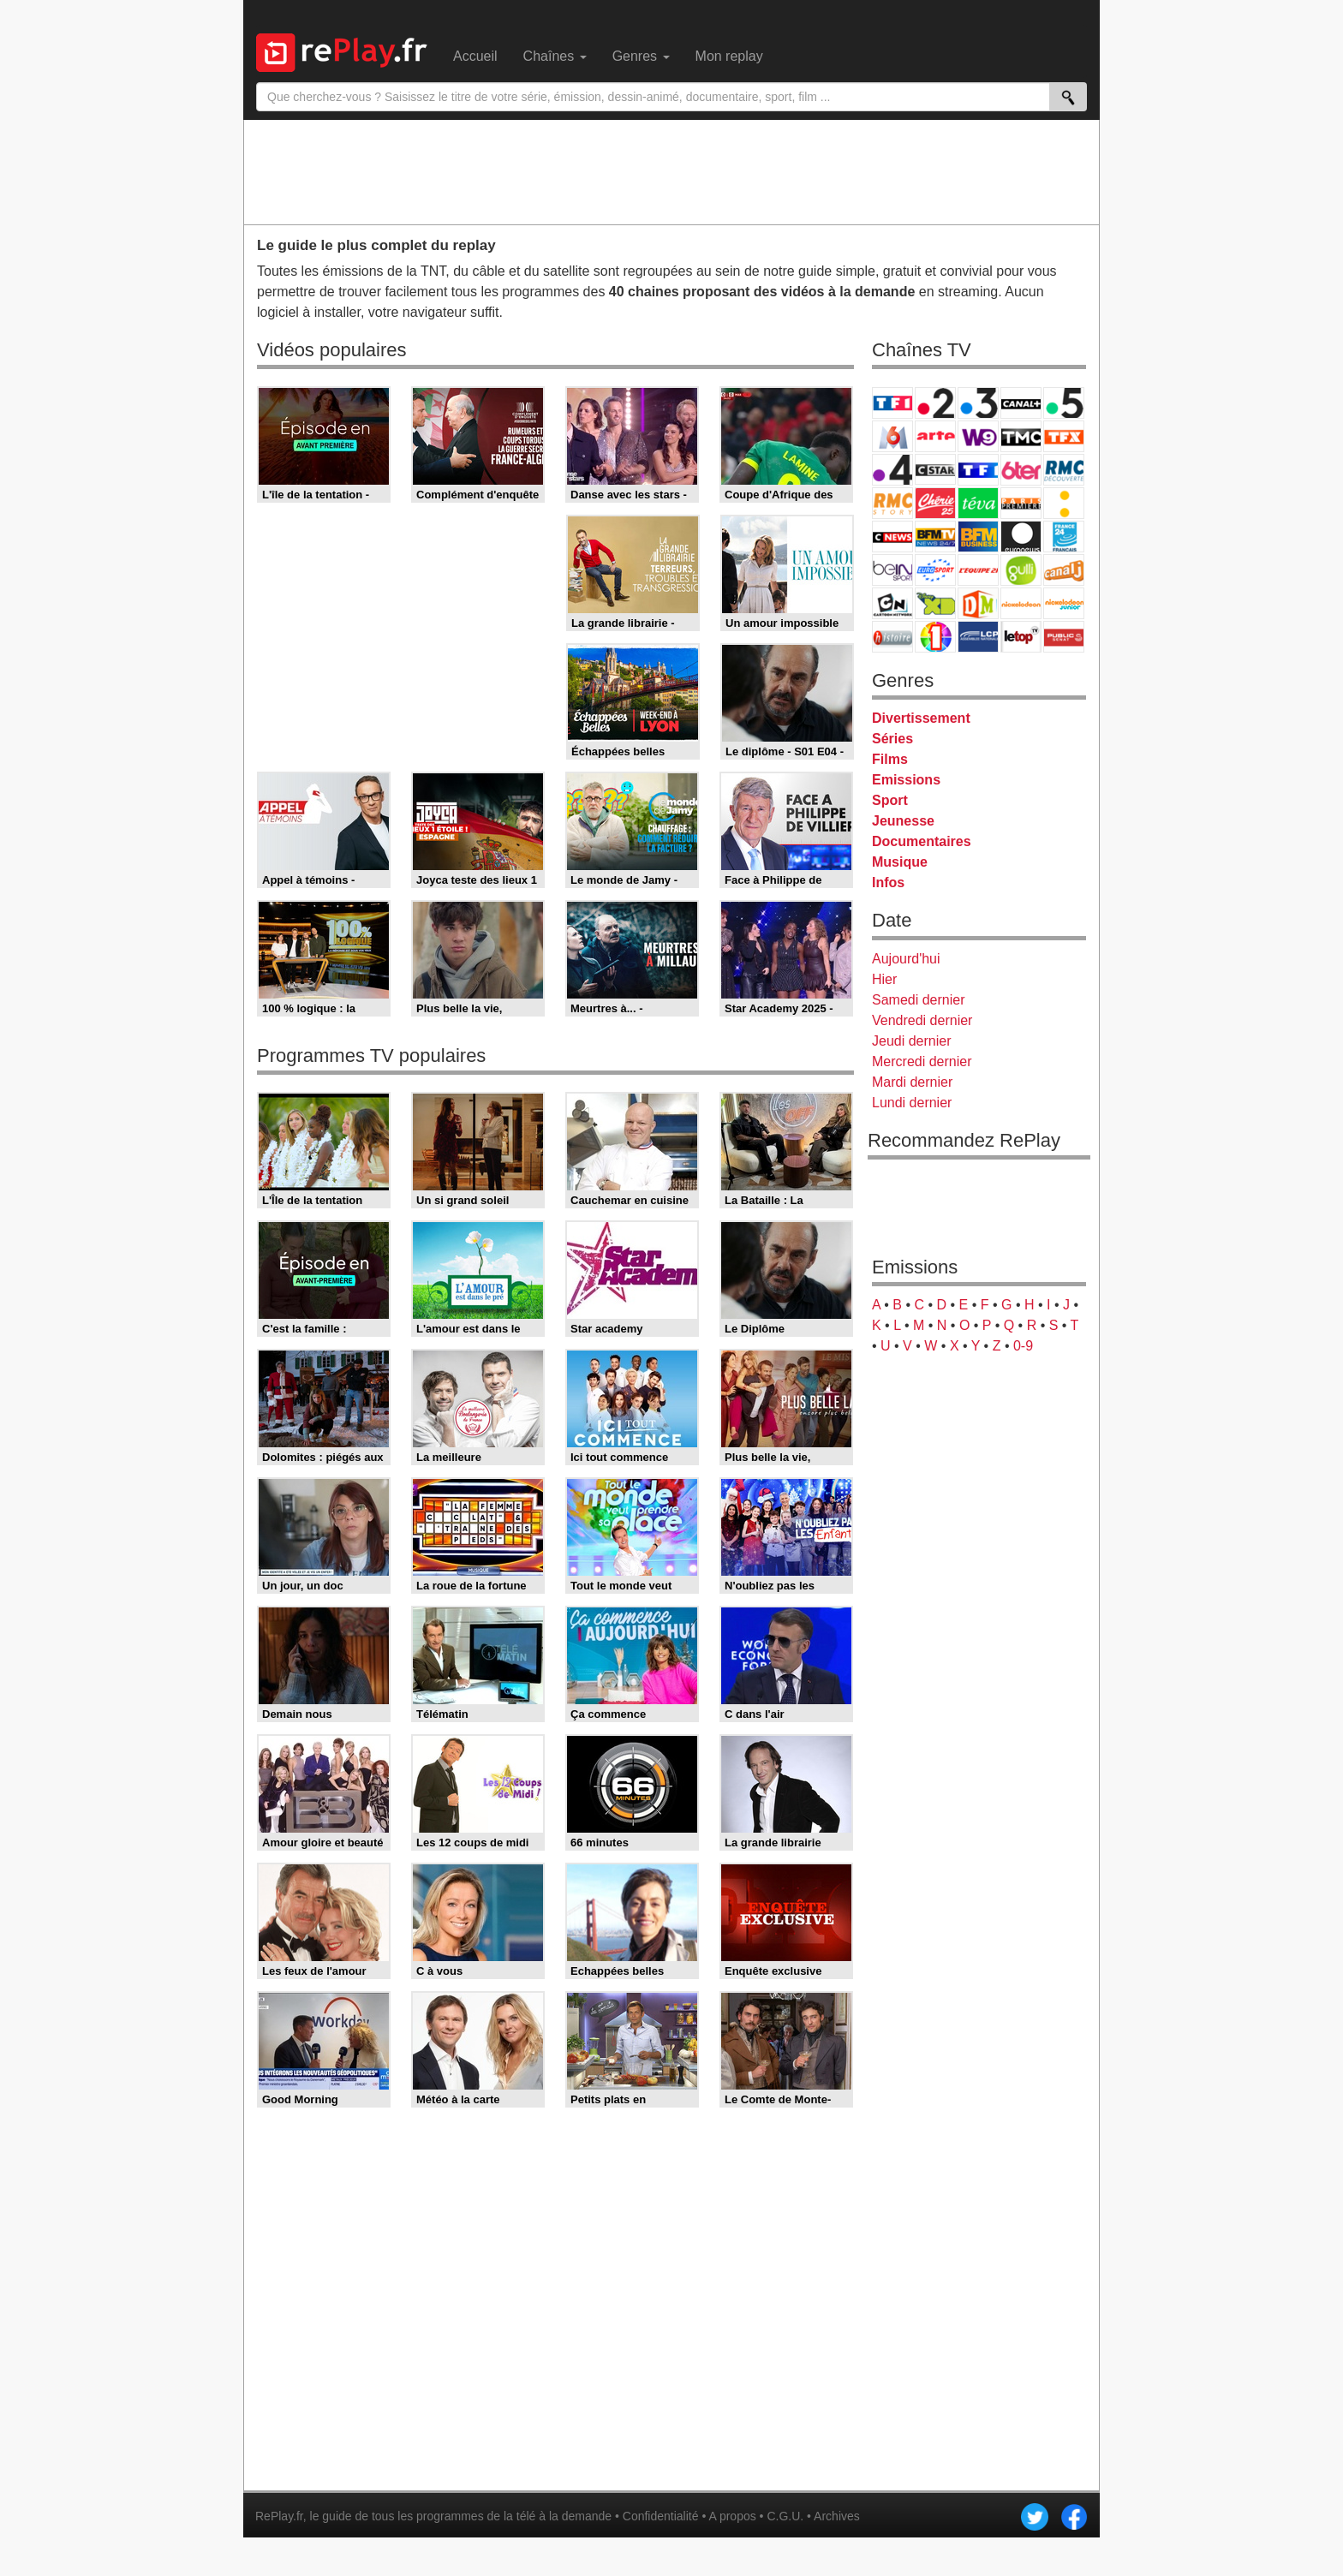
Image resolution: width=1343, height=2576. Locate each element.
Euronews (1021, 536)
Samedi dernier (918, 1000)
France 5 (1063, 403)
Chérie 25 (935, 503)
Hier (884, 979)
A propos (731, 2516)
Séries (892, 738)
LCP (978, 637)
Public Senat (1063, 637)
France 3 (978, 403)
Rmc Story (892, 503)
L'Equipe (978, 570)
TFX (1063, 436)
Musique (900, 862)
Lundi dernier (912, 1102)
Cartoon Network (892, 603)
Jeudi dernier (912, 1041)
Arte (935, 436)
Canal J (1063, 570)
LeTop (1021, 637)
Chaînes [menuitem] (555, 56)
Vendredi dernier (922, 1020)
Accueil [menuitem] (475, 56)
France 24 (1063, 536)
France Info (1063, 503)
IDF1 (935, 637)
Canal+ (1021, 403)
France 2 (935, 403)
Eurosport (935, 570)
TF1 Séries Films (978, 470)
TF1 (892, 403)
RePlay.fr (279, 2516)
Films (890, 759)
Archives (837, 2516)
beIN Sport (892, 570)
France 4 (892, 470)
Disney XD (935, 603)
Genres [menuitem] (641, 56)
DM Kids (978, 603)
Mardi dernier (912, 1082)
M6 (892, 436)
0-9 (1023, 1346)
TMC (1021, 436)
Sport (890, 800)
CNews (892, 536)
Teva (978, 503)
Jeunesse (903, 821)
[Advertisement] (671, 171)
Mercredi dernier (921, 1061)
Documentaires (921, 841)
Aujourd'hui (906, 958)
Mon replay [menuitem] (729, 56)
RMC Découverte (1063, 470)
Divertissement (921, 718)
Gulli (1021, 570)
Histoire (892, 637)
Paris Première (1021, 503)
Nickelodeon (1021, 603)
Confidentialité (661, 2516)
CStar (935, 469)
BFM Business (978, 536)
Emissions (906, 779)
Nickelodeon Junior (1063, 603)
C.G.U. (785, 2516)
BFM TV (935, 536)
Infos (888, 882)
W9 (978, 436)
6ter (1021, 470)
